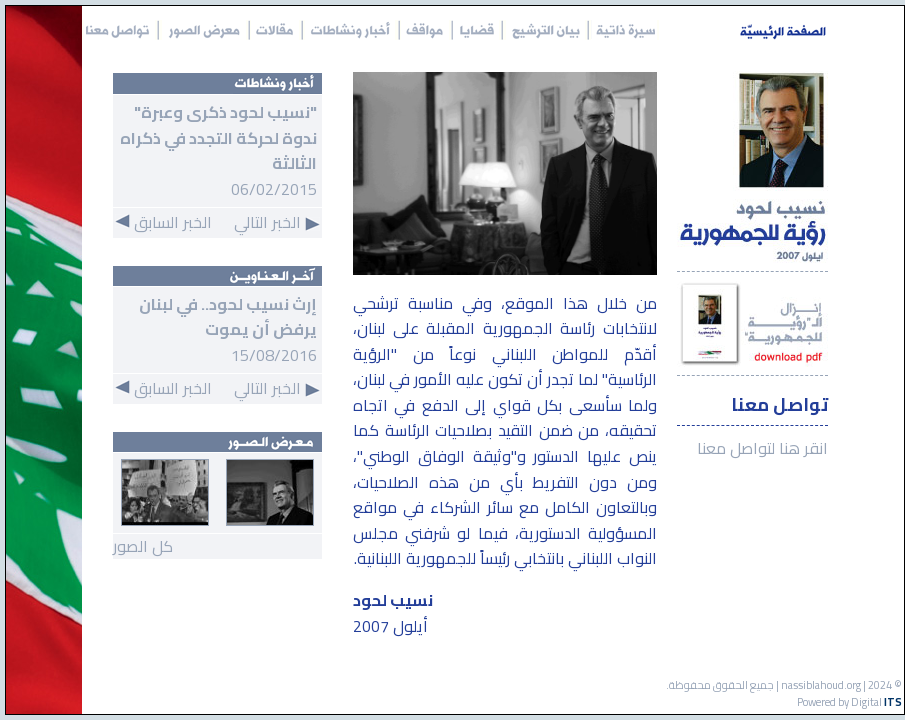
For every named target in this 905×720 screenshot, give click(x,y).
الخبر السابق (163, 222)
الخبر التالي (277, 222)
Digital (876, 702)
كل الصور (143, 546)
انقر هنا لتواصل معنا (762, 449)
